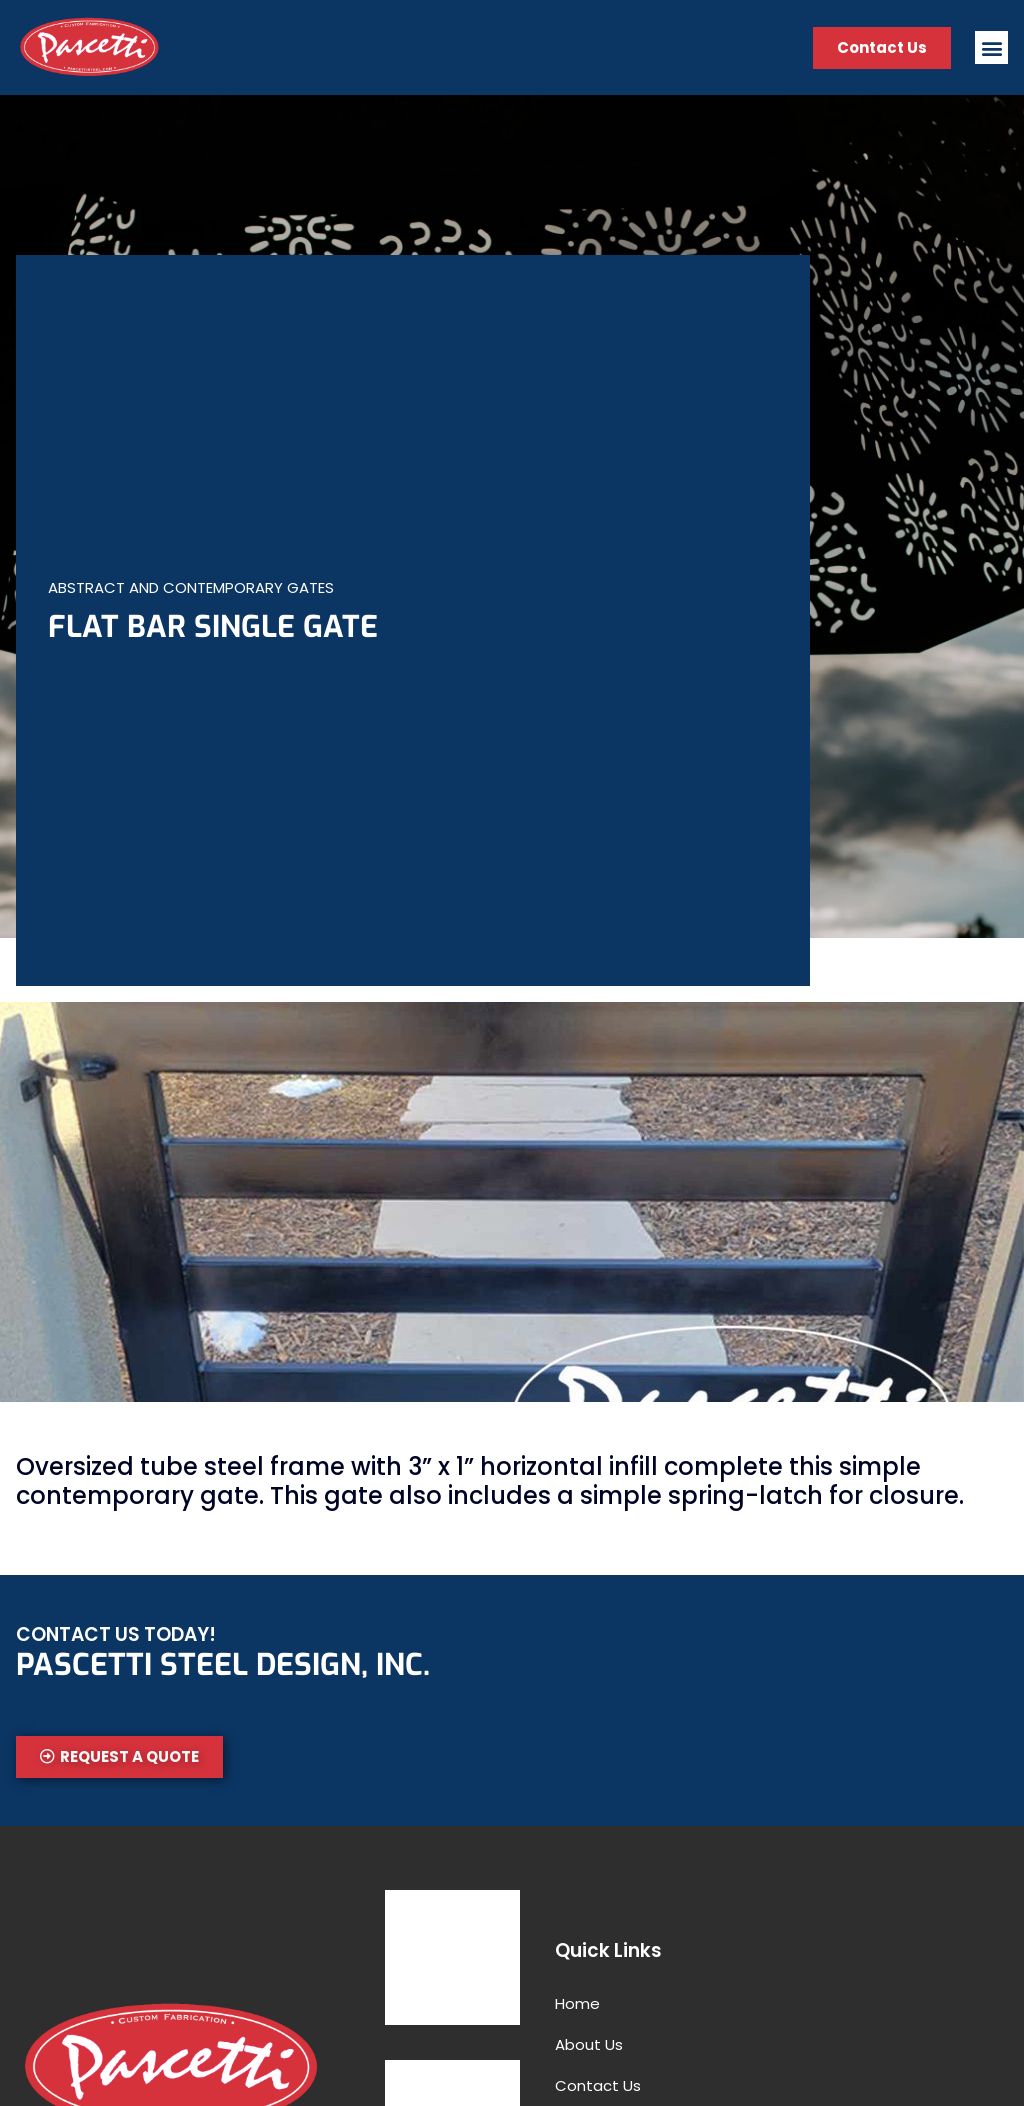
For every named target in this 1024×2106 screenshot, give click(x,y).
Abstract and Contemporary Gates (191, 587)
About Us (589, 2044)
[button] (991, 47)
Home (577, 2003)
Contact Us (598, 2085)
